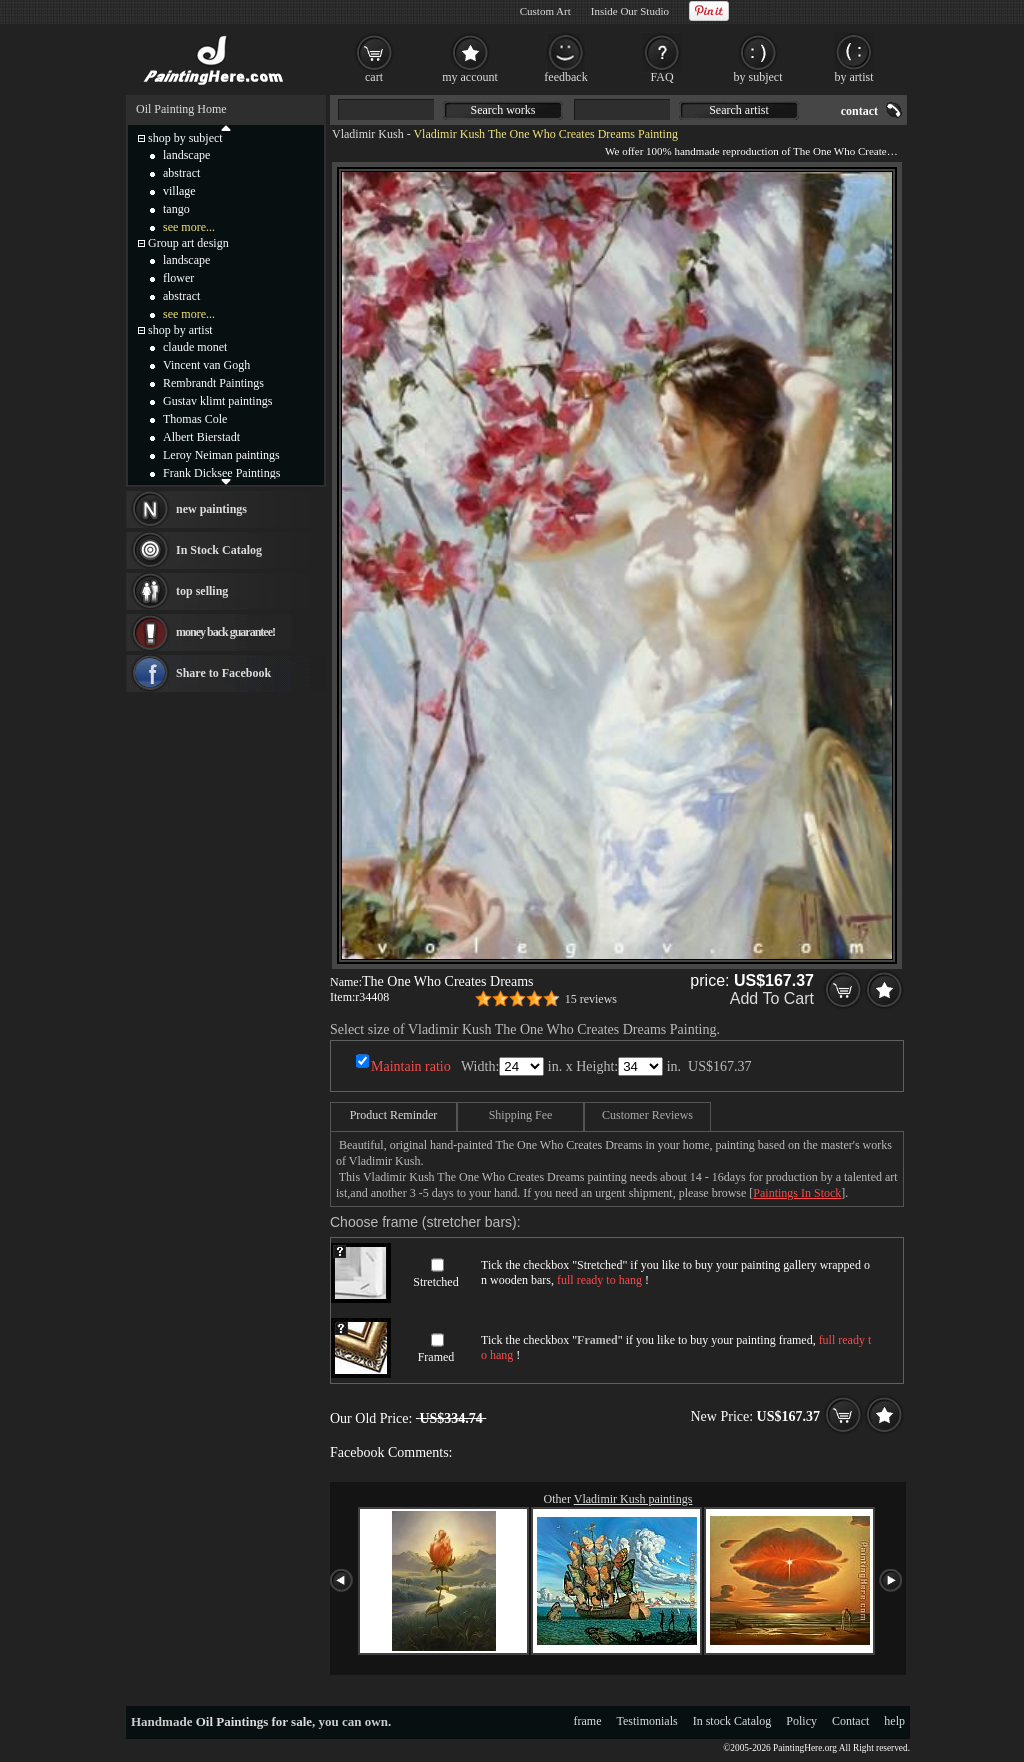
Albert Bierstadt (201, 437)
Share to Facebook (223, 673)
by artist (854, 77)
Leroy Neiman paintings (221, 455)
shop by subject (185, 138)
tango (176, 209)
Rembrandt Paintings (213, 383)
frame (588, 1721)
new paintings (211, 509)
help (894, 1721)
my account (470, 77)
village (179, 191)
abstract (181, 173)
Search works (503, 110)
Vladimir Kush (368, 134)
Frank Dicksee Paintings (221, 473)
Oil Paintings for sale (254, 1721)
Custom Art (545, 11)
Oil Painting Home (181, 109)
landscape (186, 155)
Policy (801, 1721)
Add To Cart (772, 998)
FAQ (661, 77)
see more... (189, 227)
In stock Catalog (732, 1721)
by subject (758, 77)
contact (859, 111)
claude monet (195, 347)
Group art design (188, 243)
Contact (850, 1721)
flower (178, 278)
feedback (565, 77)
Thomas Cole (195, 419)
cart (374, 77)
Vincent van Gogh (206, 365)
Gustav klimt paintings (217, 401)
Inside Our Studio (630, 11)
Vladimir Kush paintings (633, 1499)
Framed (436, 1357)
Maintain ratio (411, 1066)
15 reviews (591, 999)
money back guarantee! (225, 632)
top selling (202, 591)
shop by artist (180, 330)
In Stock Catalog (219, 550)
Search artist (739, 110)
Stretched (435, 1282)
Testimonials (647, 1721)
